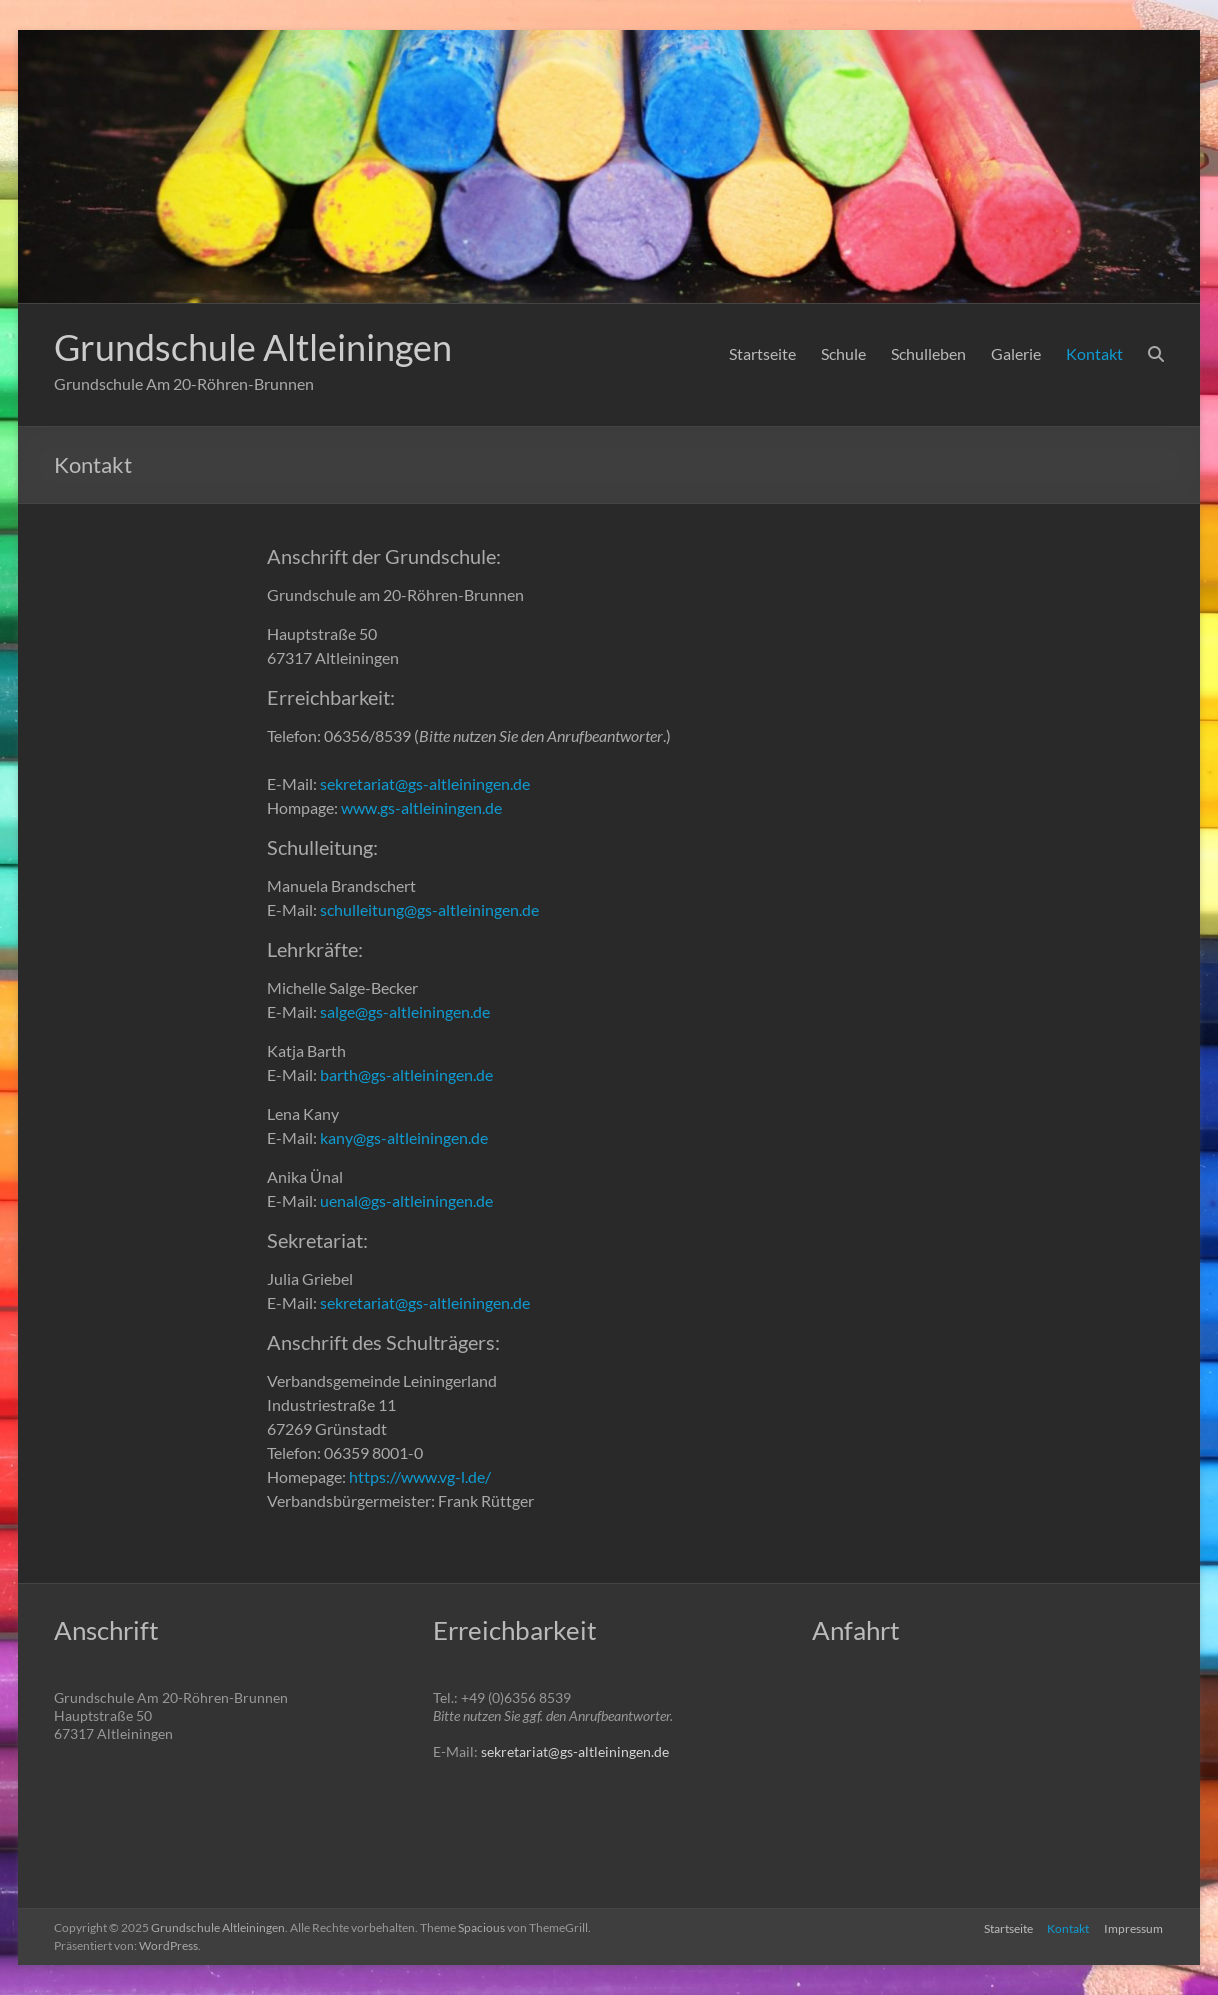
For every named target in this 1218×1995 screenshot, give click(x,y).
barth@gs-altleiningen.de (406, 1074)
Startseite (762, 353)
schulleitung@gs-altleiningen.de (429, 909)
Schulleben (928, 353)
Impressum (1134, 1927)
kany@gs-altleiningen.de (404, 1137)
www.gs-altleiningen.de (421, 807)
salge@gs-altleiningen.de (405, 1011)
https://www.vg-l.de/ (420, 1476)
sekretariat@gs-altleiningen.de (425, 783)
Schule (843, 353)
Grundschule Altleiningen (253, 347)
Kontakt (1094, 353)
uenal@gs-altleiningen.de (406, 1200)
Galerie (1016, 353)
